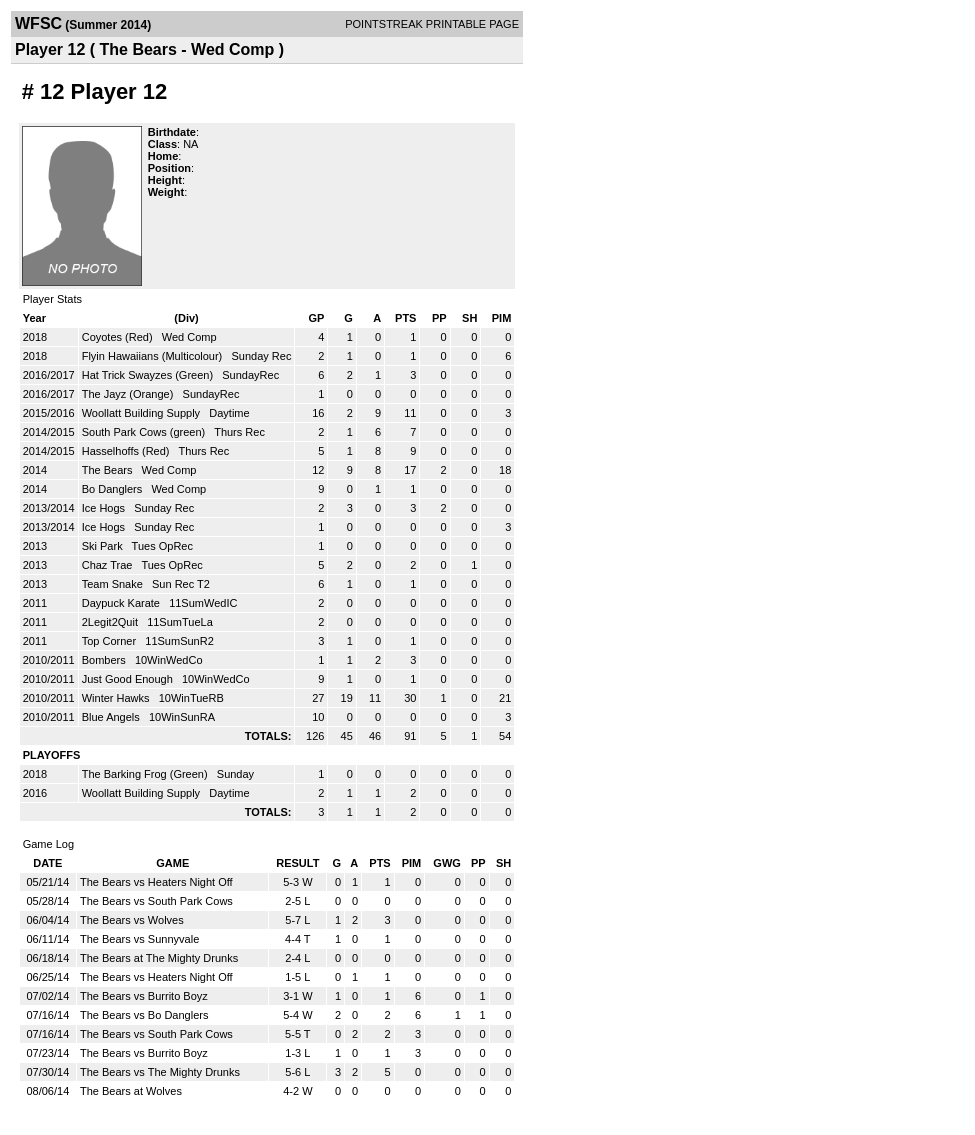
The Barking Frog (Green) (146, 774)
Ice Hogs (105, 508)
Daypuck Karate (122, 603)
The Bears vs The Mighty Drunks (160, 1072)
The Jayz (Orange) (129, 394)
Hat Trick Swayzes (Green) (149, 375)
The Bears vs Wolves (132, 920)
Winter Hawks (117, 698)
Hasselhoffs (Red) (127, 451)
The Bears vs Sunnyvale (139, 939)
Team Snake (114, 584)
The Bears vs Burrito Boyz (144, 996)
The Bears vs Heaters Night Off (156, 882)
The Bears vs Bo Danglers (144, 1015)
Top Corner (110, 641)
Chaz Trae (109, 565)
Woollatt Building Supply (142, 413)
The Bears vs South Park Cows (156, 901)
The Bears (109, 470)
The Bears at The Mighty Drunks (159, 958)
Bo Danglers (114, 489)
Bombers (105, 660)
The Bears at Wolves (131, 1091)
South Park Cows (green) (145, 432)
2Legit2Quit (111, 622)
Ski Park (104, 546)
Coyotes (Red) (119, 337)
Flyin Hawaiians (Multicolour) (154, 356)
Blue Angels (112, 717)
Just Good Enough (129, 679)
